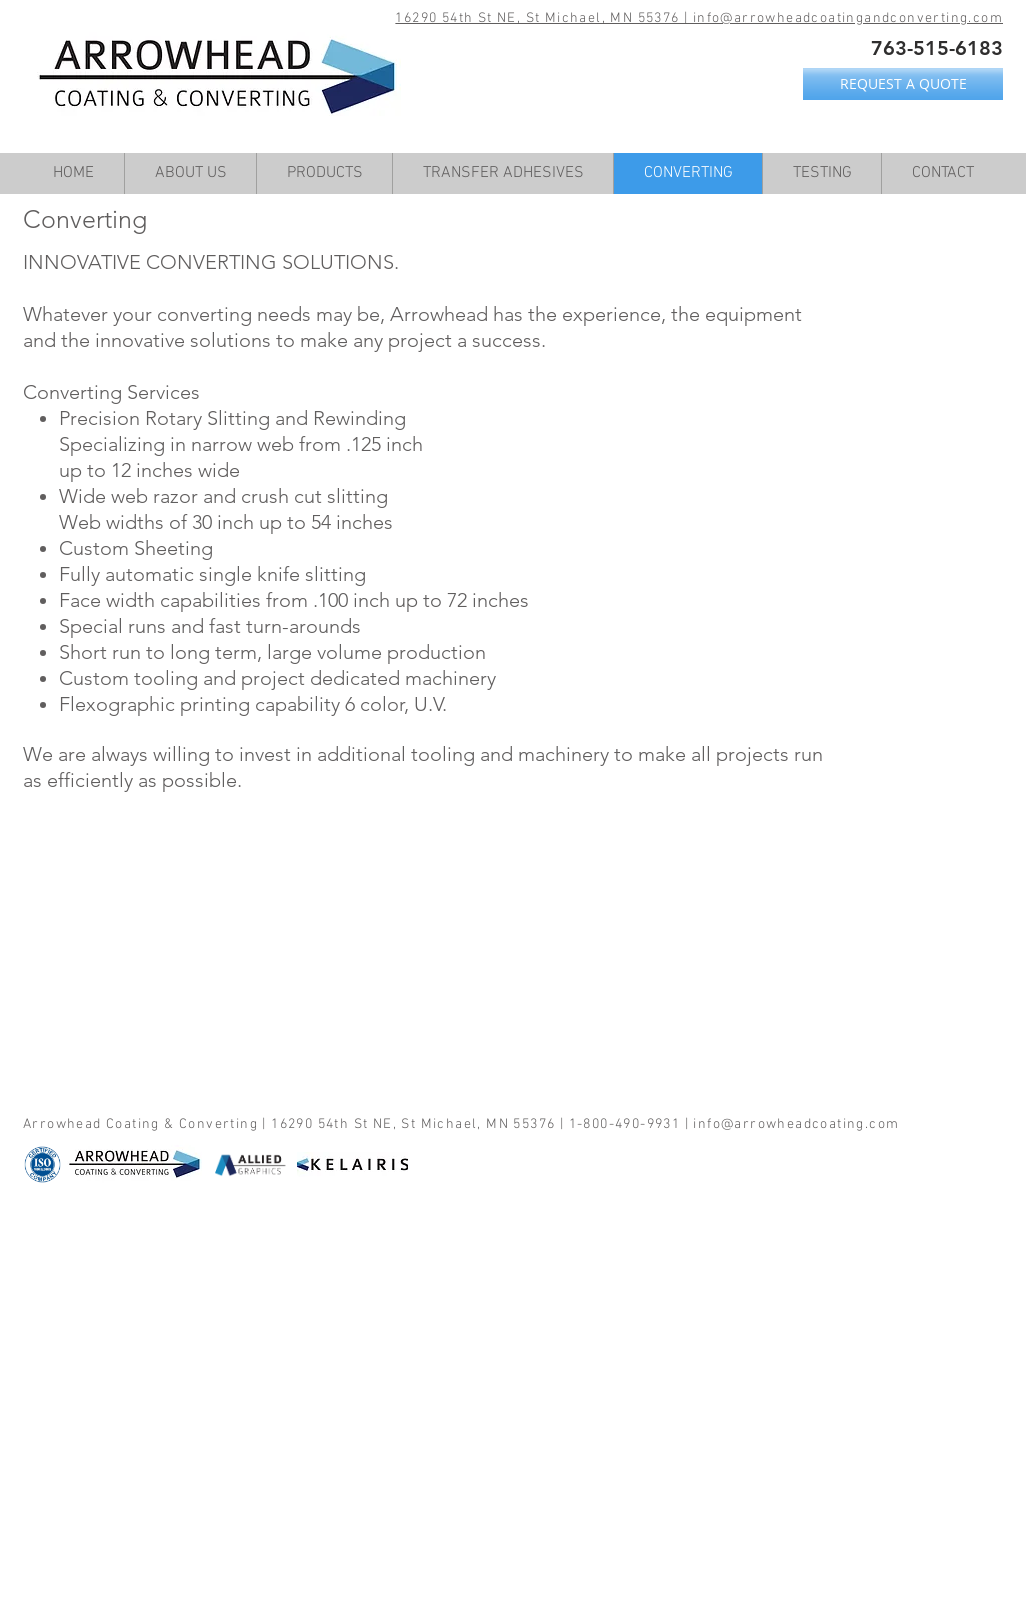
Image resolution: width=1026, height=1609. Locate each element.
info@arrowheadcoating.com (796, 1124)
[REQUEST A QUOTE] (903, 84)
